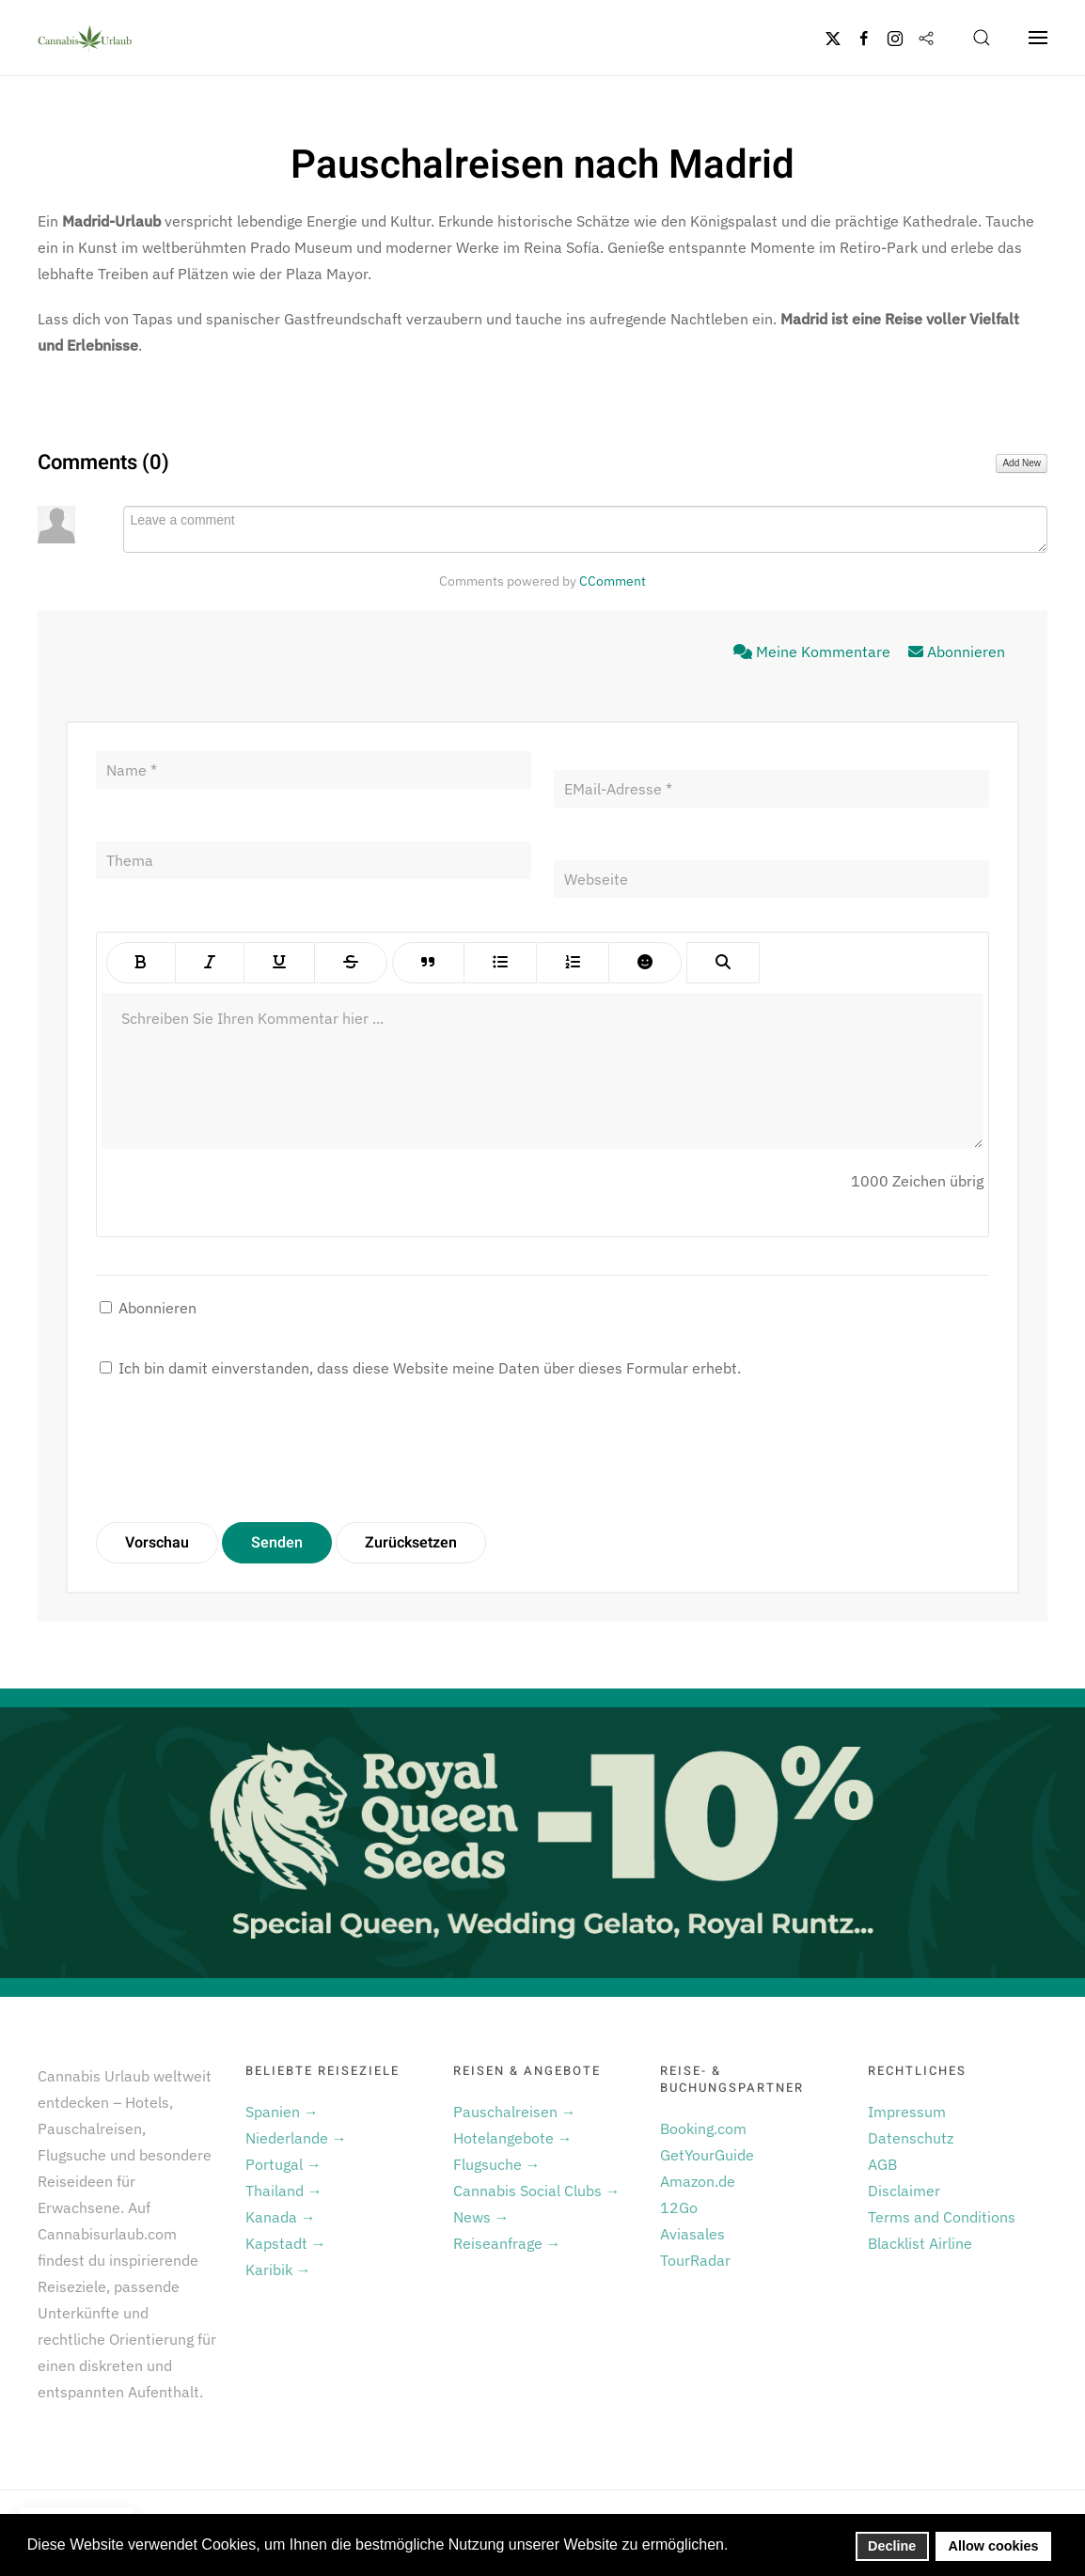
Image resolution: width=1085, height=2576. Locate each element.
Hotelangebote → (513, 2137)
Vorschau (157, 1542)
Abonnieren (956, 651)
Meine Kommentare (813, 651)
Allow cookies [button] (994, 2545)
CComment (612, 581)
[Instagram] (895, 37)
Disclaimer (904, 2190)
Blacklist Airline (920, 2243)
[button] (981, 37)
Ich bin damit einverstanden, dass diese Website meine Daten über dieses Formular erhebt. (420, 1368)
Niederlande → (296, 2137)
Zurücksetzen (411, 1542)
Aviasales (692, 2233)
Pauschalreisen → (514, 2111)
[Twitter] (833, 37)
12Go (679, 2207)
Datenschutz (910, 2137)
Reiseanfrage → (507, 2243)
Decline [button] (892, 2545)
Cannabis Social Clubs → (537, 2190)
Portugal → (283, 2164)
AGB (882, 2164)
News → (481, 2216)
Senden (277, 1542)
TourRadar (695, 2260)
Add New (1021, 463)
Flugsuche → (497, 2164)
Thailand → (283, 2190)
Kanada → (280, 2216)
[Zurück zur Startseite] (85, 37)
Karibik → (278, 2269)
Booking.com (703, 2128)
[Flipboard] (926, 37)
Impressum (907, 2111)
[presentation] (239, 1451)
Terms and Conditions (941, 2216)
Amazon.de (697, 2181)
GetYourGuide (707, 2154)
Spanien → (282, 2111)
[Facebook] (864, 37)
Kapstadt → (285, 2243)
